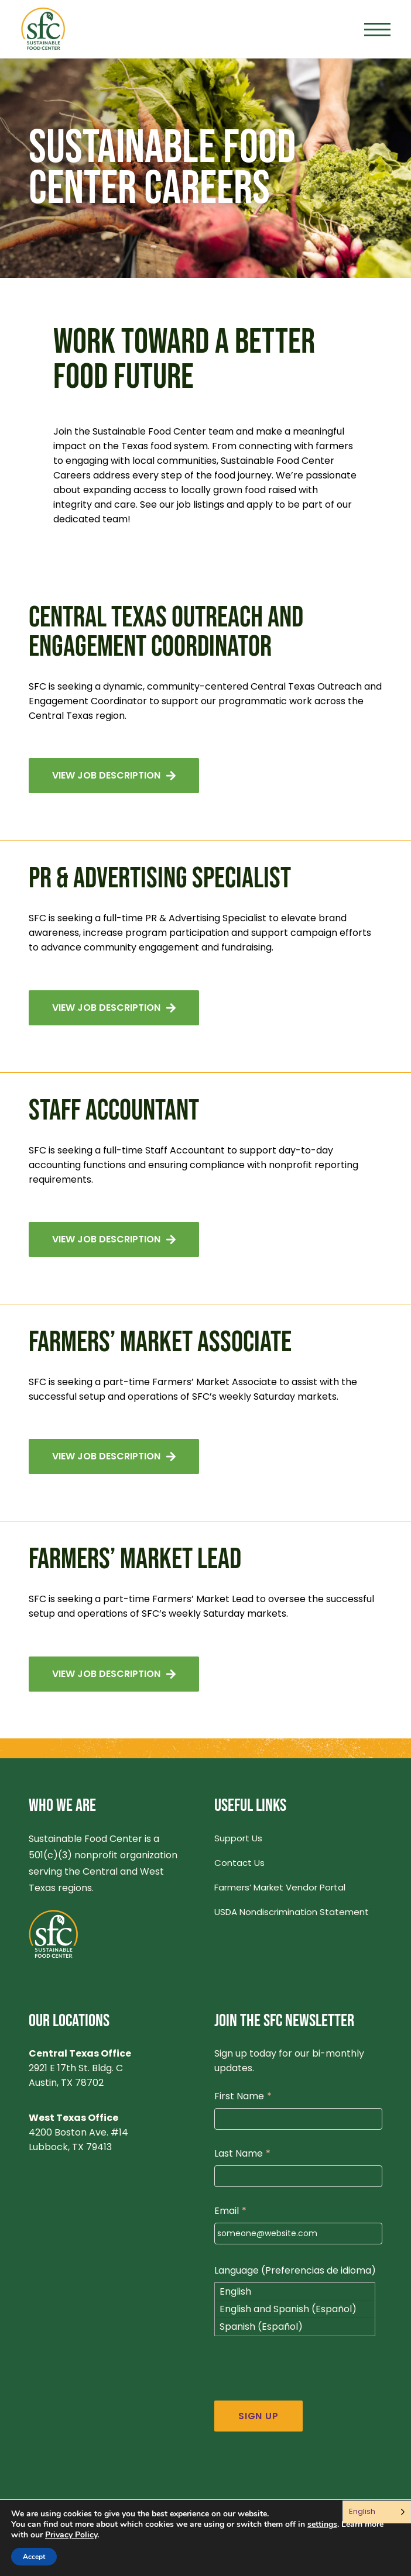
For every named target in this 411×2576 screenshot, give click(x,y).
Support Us (238, 1838)
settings (322, 2524)
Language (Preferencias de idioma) (295, 2270)
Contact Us (239, 1863)
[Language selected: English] (376, 2512)
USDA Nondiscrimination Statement (291, 1912)
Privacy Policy (71, 2534)
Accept (34, 2556)
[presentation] (303, 2378)
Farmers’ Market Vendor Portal (279, 1887)
